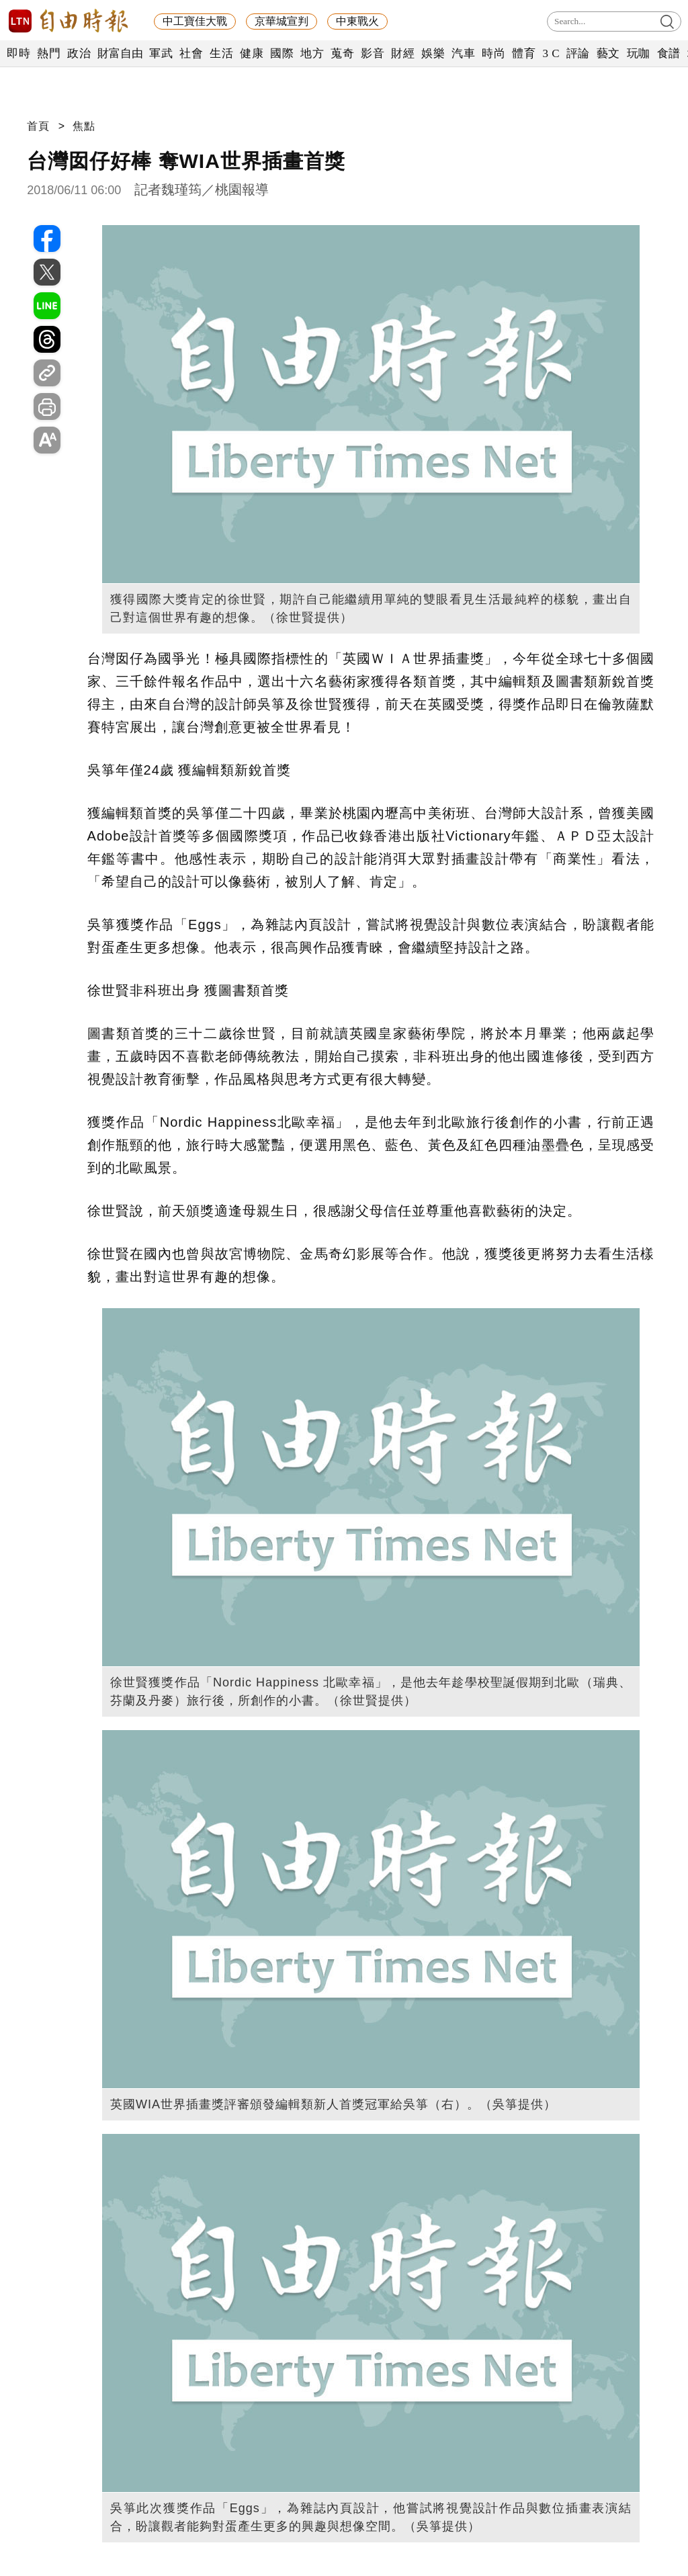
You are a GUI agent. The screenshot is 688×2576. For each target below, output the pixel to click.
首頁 (38, 126)
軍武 (161, 53)
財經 (403, 53)
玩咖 (638, 53)
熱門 (48, 53)
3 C (551, 53)
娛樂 (433, 53)
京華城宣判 (281, 21)
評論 (578, 53)
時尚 (493, 53)
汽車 (463, 53)
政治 (79, 53)
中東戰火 (357, 21)
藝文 (608, 53)
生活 (221, 53)
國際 (282, 53)
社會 (191, 53)
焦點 (84, 126)
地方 (312, 53)
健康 (251, 53)
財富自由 (119, 53)
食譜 (669, 53)
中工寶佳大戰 (195, 21)
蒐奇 (342, 53)
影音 (372, 53)
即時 (18, 53)
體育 (523, 53)
